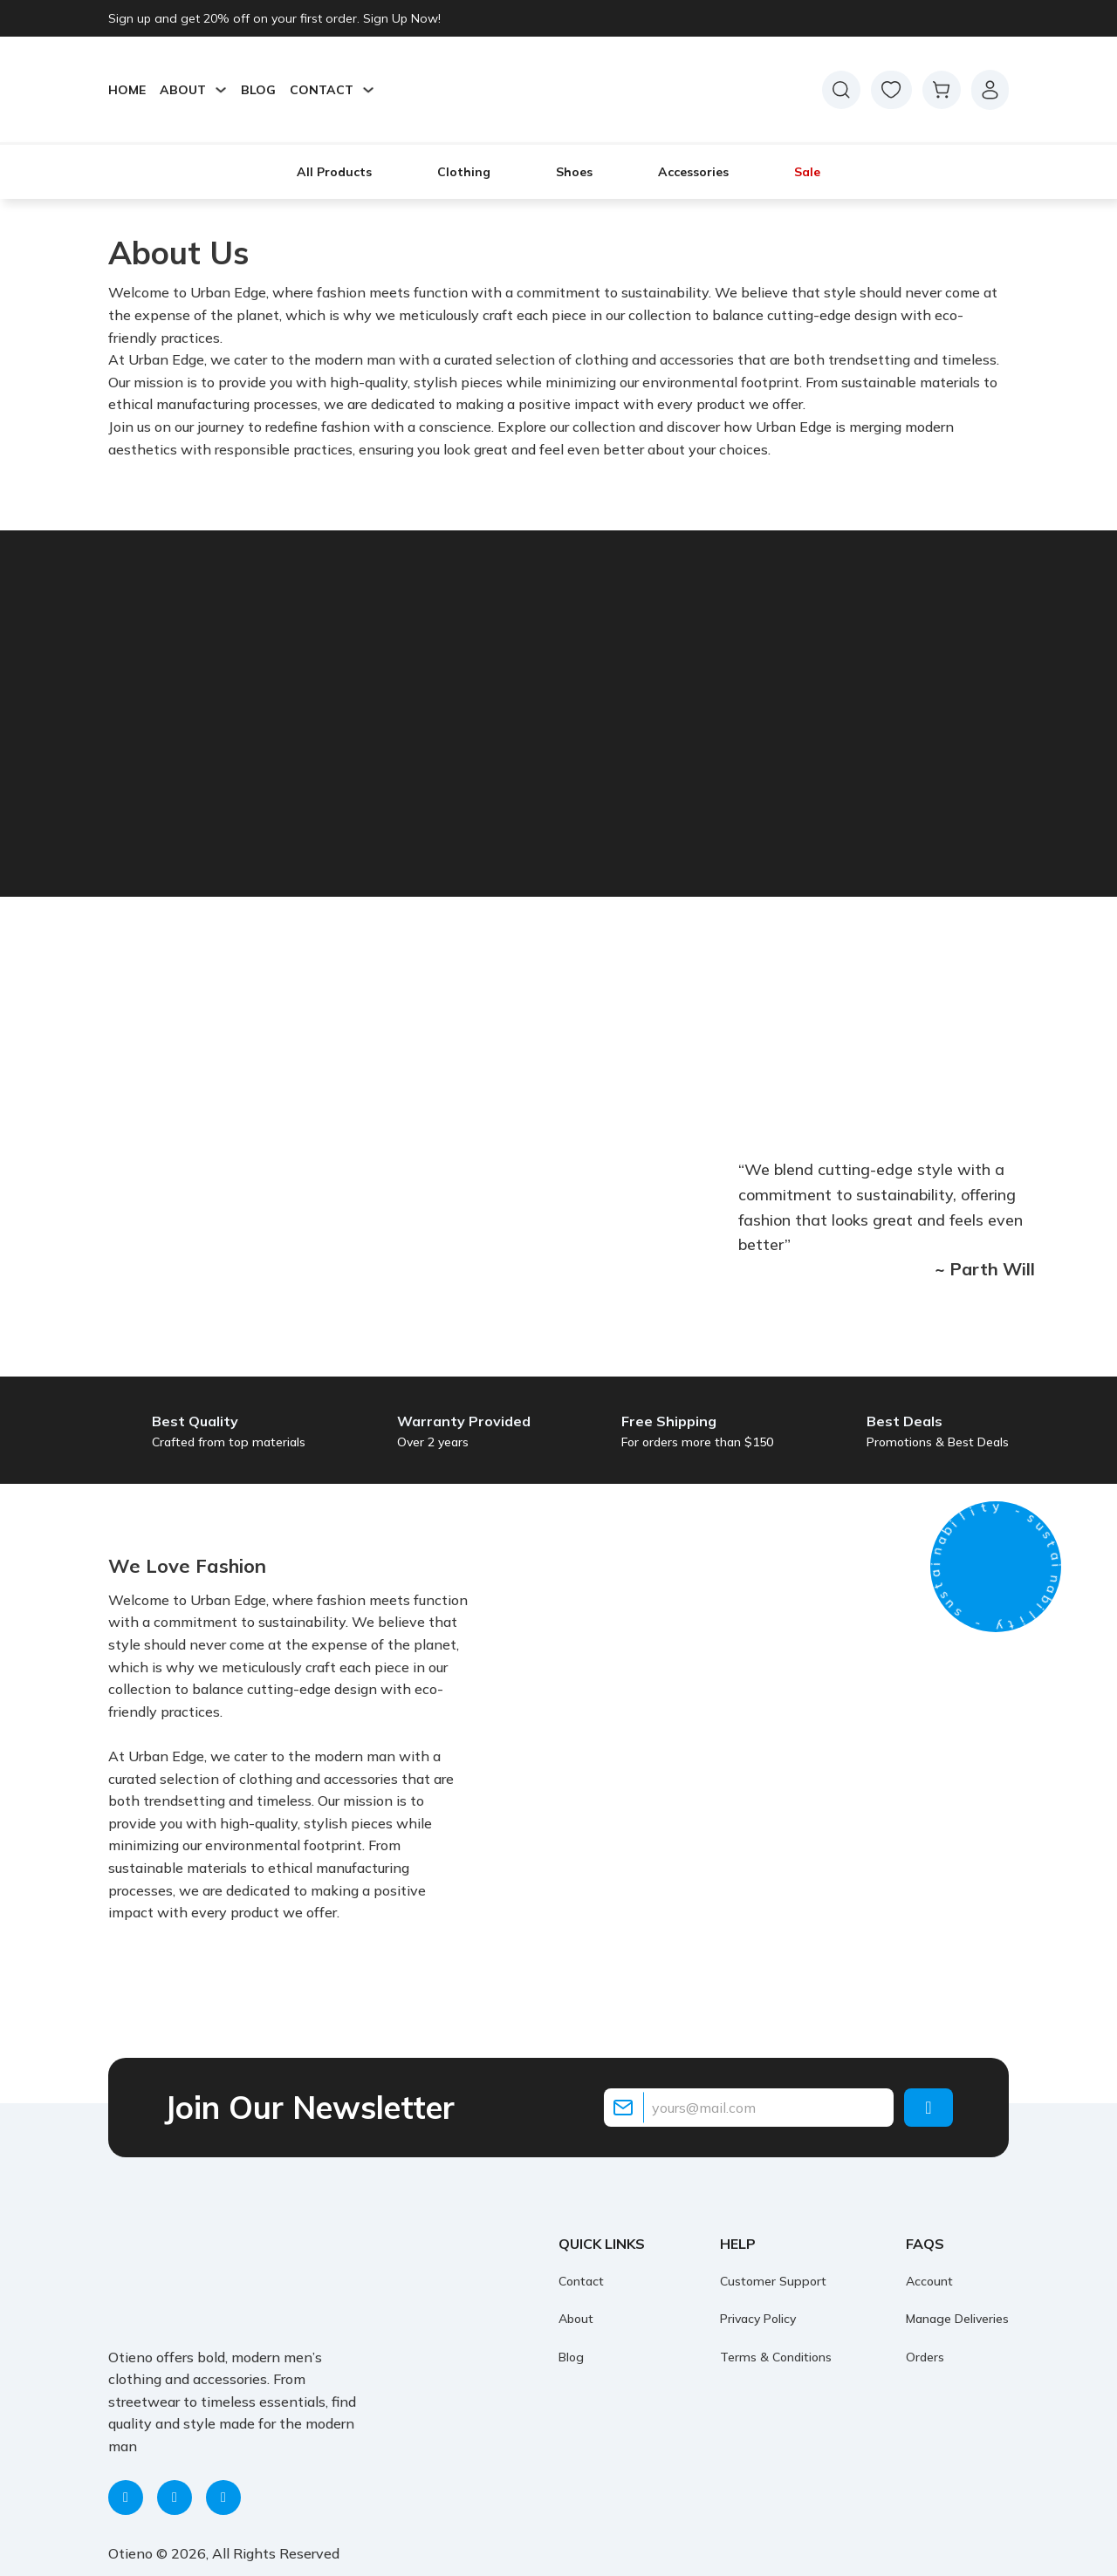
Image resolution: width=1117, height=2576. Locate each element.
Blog (258, 90)
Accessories (693, 172)
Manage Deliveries (957, 2319)
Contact (581, 2281)
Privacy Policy (758, 2319)
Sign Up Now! (402, 18)
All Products (334, 172)
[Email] (749, 2107)
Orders (925, 2357)
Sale (807, 172)
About (575, 2319)
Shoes (574, 172)
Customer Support (773, 2281)
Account (929, 2281)
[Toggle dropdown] (221, 90)
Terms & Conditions (776, 2357)
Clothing (463, 172)
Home (127, 90)
